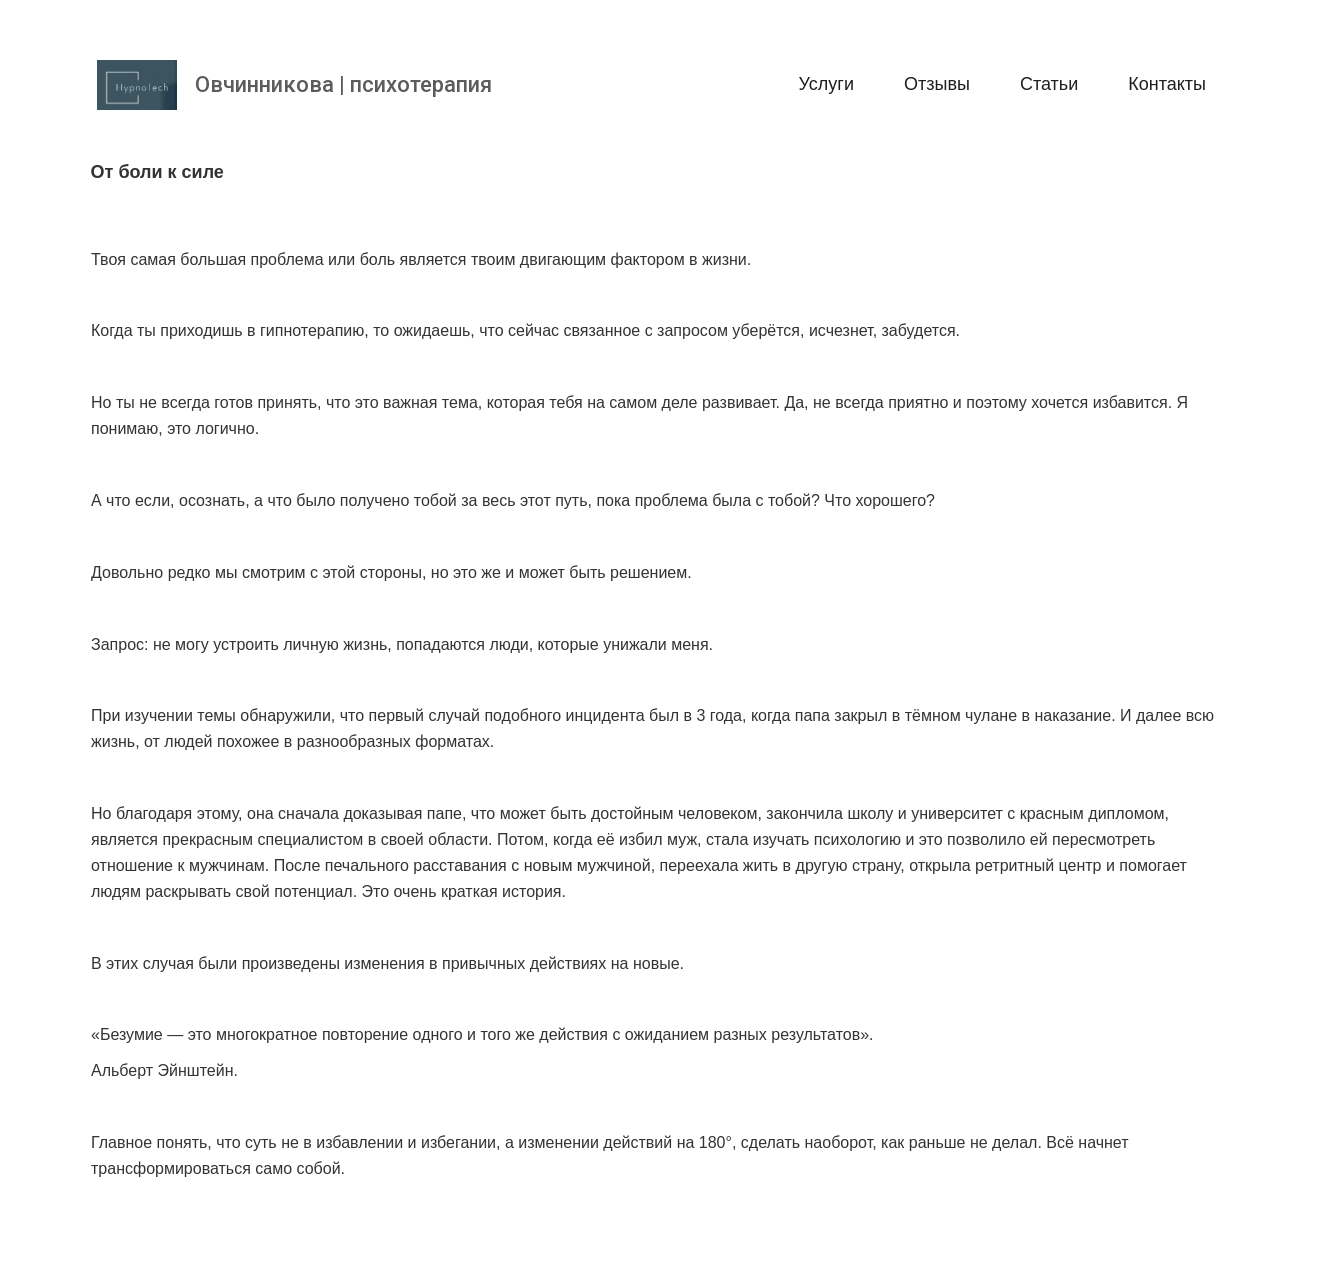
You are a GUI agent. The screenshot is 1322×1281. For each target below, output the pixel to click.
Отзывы (937, 84)
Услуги (826, 84)
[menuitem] (826, 84)
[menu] (873, 84)
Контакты (1167, 84)
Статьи (1049, 84)
